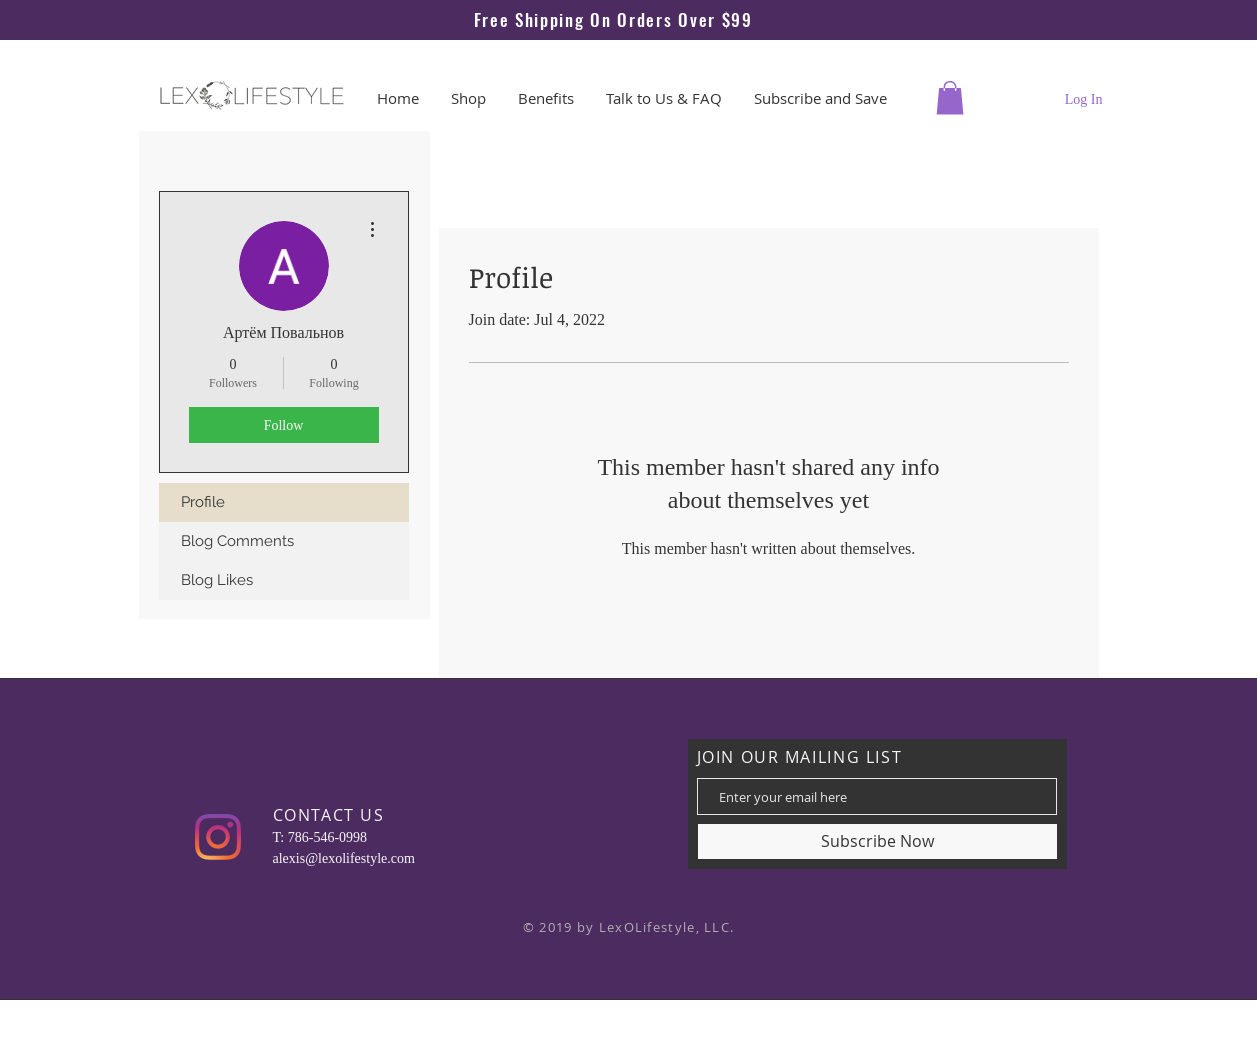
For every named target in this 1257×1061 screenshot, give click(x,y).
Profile (203, 502)
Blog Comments (237, 541)
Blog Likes (217, 580)
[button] (950, 97)
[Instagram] (218, 837)
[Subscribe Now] (877, 841)
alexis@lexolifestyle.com (344, 858)
